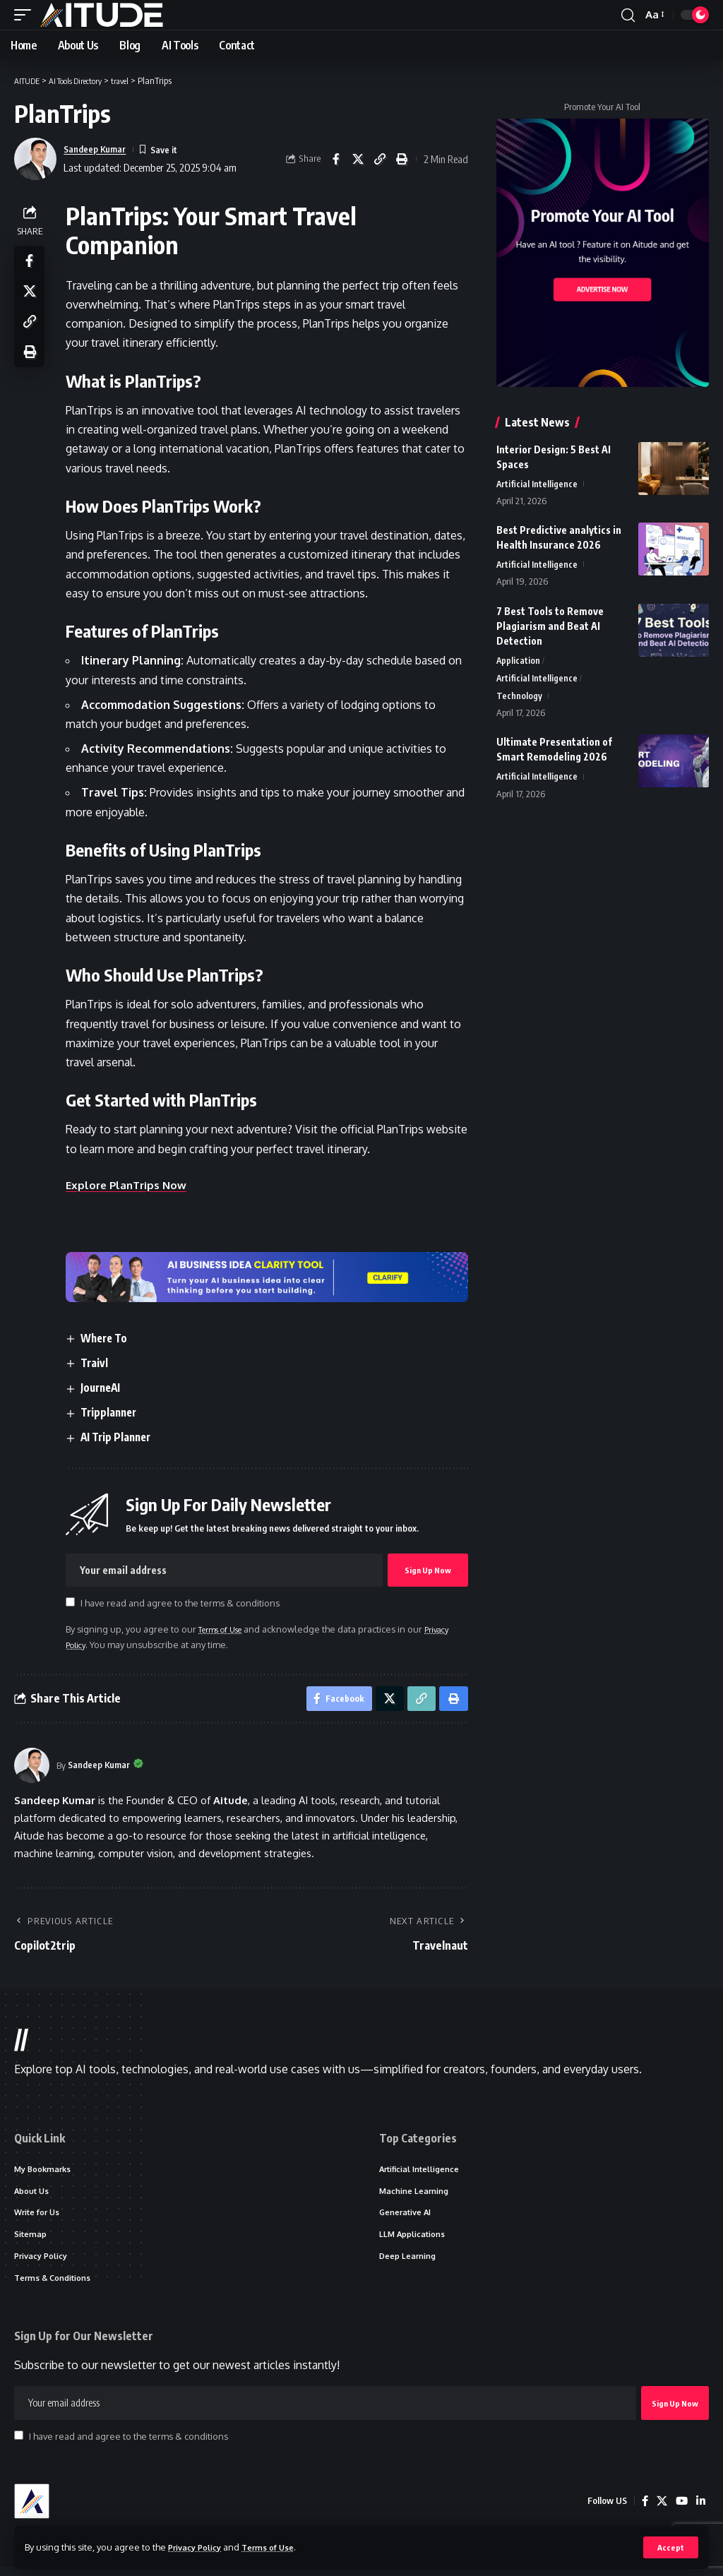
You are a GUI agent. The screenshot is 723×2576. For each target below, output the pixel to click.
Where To (110, 1337)
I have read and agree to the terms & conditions (183, 1603)
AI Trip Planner (122, 1437)
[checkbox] (73, 1601)
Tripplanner (115, 1412)
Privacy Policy (199, 2546)
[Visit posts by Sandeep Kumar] (31, 1769)
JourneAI (106, 1388)
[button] (670, 2547)
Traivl (99, 1362)
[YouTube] (681, 2510)
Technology (519, 700)
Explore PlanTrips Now (132, 1185)
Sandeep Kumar (100, 149)
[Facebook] (642, 2510)
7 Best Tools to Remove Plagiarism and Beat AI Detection (550, 627)
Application (518, 662)
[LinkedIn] (700, 2510)
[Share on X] (358, 159)
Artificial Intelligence (537, 484)
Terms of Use (280, 2546)
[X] (660, 2510)
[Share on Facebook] (336, 159)
